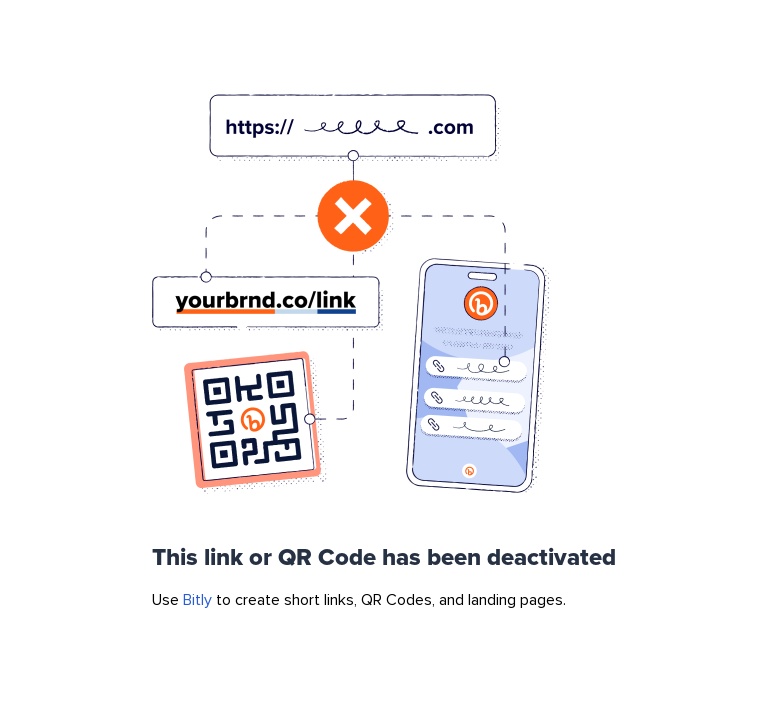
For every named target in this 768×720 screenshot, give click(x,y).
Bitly (197, 600)
